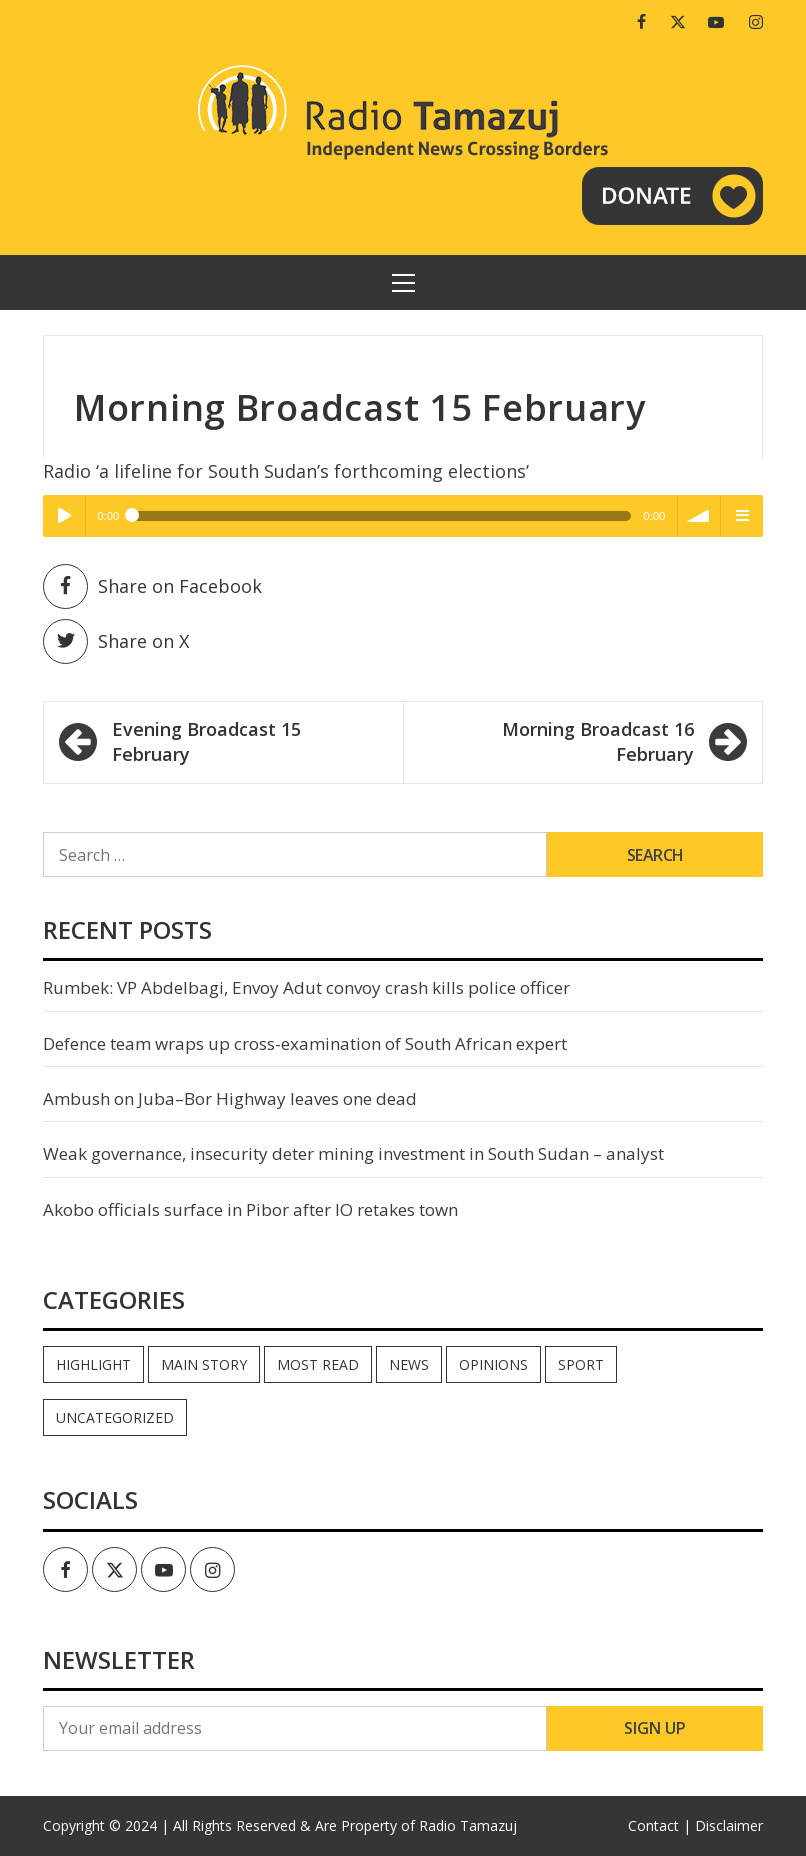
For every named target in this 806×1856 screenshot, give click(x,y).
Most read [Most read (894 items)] (318, 1364)
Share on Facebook (152, 586)
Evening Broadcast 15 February (206, 742)
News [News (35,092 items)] (409, 1364)
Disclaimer (729, 1825)
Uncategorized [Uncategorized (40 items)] (115, 1417)
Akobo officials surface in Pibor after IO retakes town (250, 1209)
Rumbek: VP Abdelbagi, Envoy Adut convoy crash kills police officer (306, 987)
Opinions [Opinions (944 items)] (493, 1364)
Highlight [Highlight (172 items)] (93, 1364)
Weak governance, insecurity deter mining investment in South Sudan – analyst (353, 1153)
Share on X (116, 641)
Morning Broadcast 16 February (598, 742)
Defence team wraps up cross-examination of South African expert (305, 1043)
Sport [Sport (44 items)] (581, 1364)
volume (699, 516)
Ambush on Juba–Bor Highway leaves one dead (230, 1098)
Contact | (659, 1825)
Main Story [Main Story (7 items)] (204, 1364)
